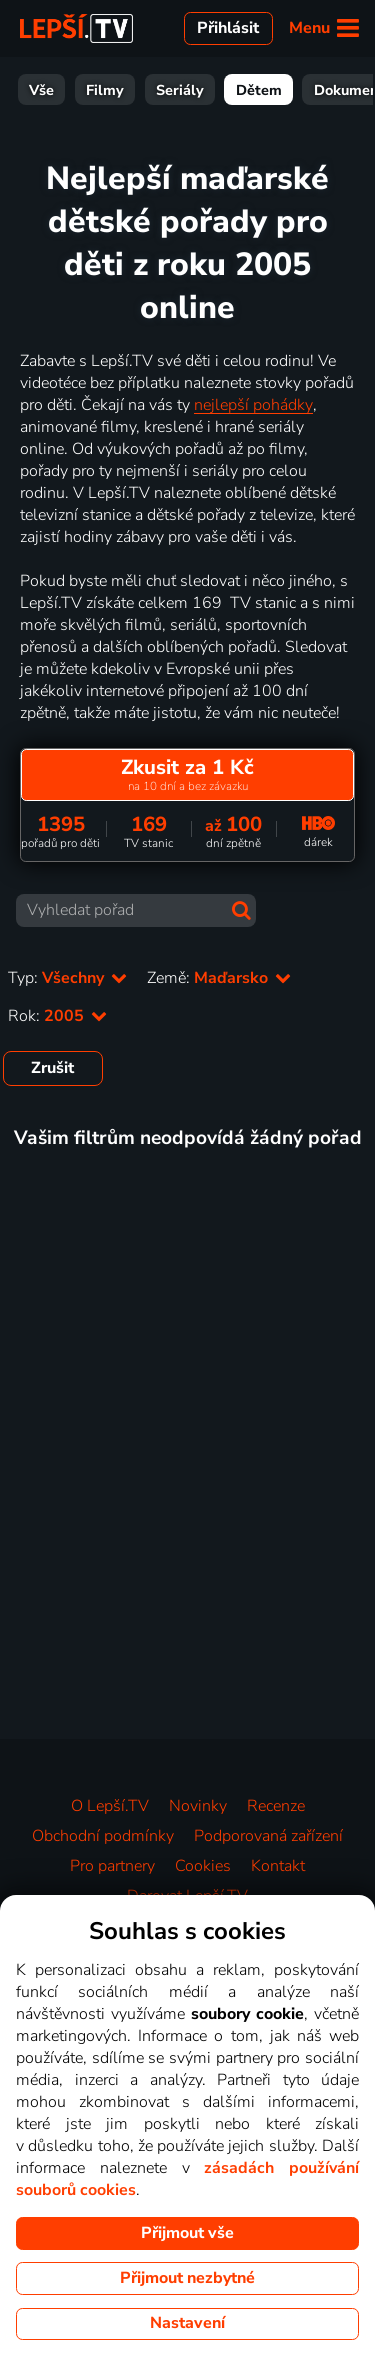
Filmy (35, 90)
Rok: (57, 1016)
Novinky (198, 1806)
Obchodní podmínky (103, 1836)
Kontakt (278, 1866)
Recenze (276, 1806)
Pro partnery (112, 1866)
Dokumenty (283, 90)
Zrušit (52, 1068)
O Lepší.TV (110, 1806)
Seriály (110, 90)
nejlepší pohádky (253, 405)
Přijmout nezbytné (187, 2278)
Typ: (67, 978)
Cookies (203, 1866)
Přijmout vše (187, 2233)
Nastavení (187, 2323)
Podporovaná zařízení (268, 1836)
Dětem (189, 90)
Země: (219, 978)
